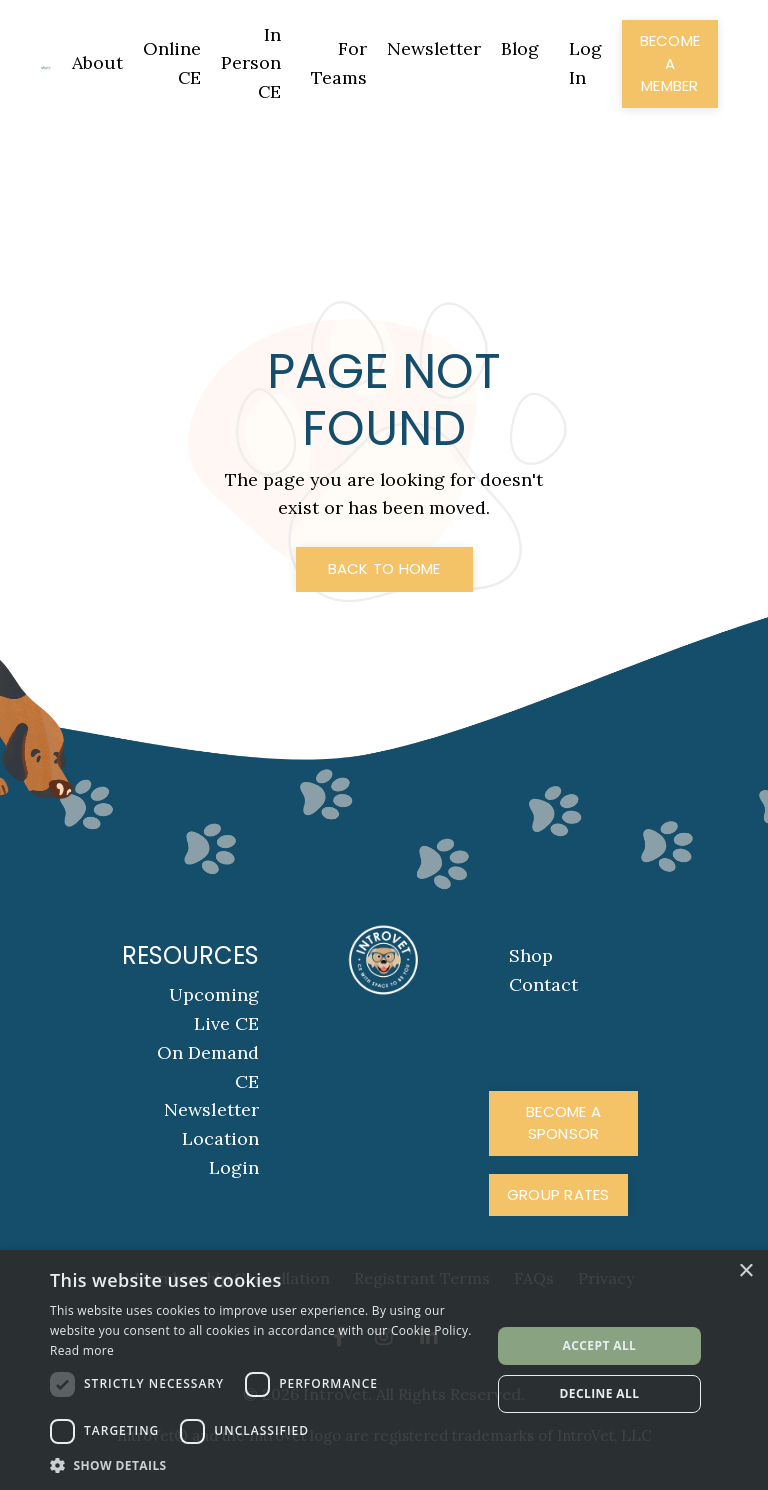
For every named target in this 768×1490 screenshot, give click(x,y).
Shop (531, 956)
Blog (519, 48)
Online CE (169, 63)
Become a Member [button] (670, 63)
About (94, 62)
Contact (543, 985)
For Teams (337, 63)
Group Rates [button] (558, 1194)
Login (234, 1167)
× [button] (745, 1271)
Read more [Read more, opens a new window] (82, 1350)
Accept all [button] (600, 1345)
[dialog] (384, 1370)
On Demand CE (208, 1067)
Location (220, 1139)
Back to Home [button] (384, 569)
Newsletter (432, 48)
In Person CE (249, 63)
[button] (264, 1465)
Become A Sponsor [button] (563, 1123)
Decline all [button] (600, 1393)
